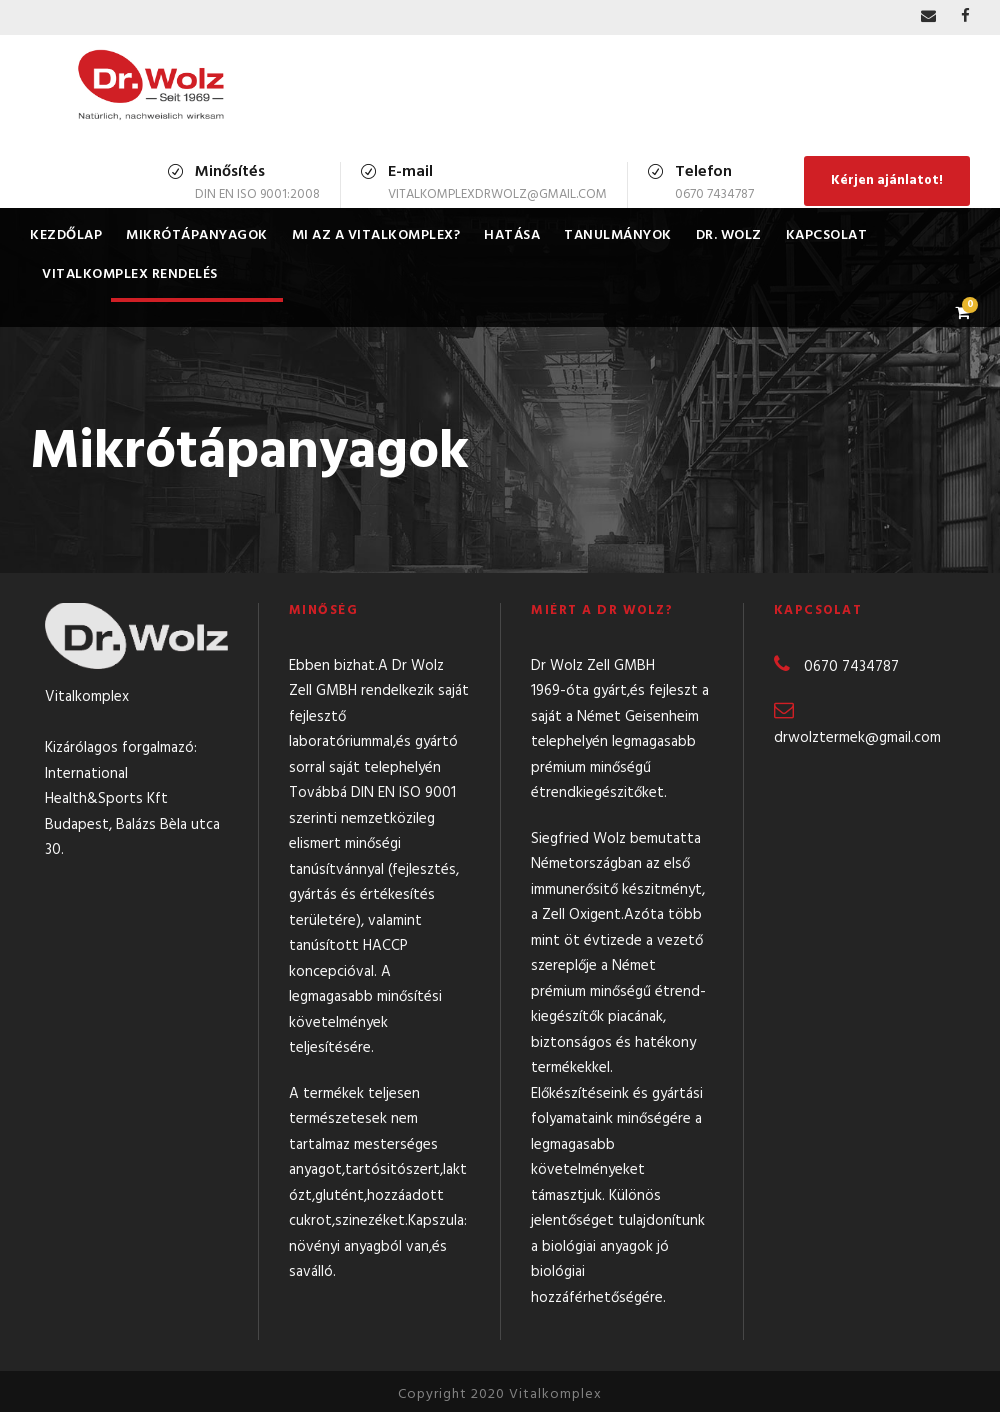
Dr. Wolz (729, 235)
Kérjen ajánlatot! (887, 180)
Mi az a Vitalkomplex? (376, 235)
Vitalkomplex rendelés (130, 274)
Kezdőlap (66, 235)
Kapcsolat (827, 235)
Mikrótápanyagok (197, 235)
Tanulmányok (618, 235)
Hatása (512, 235)
